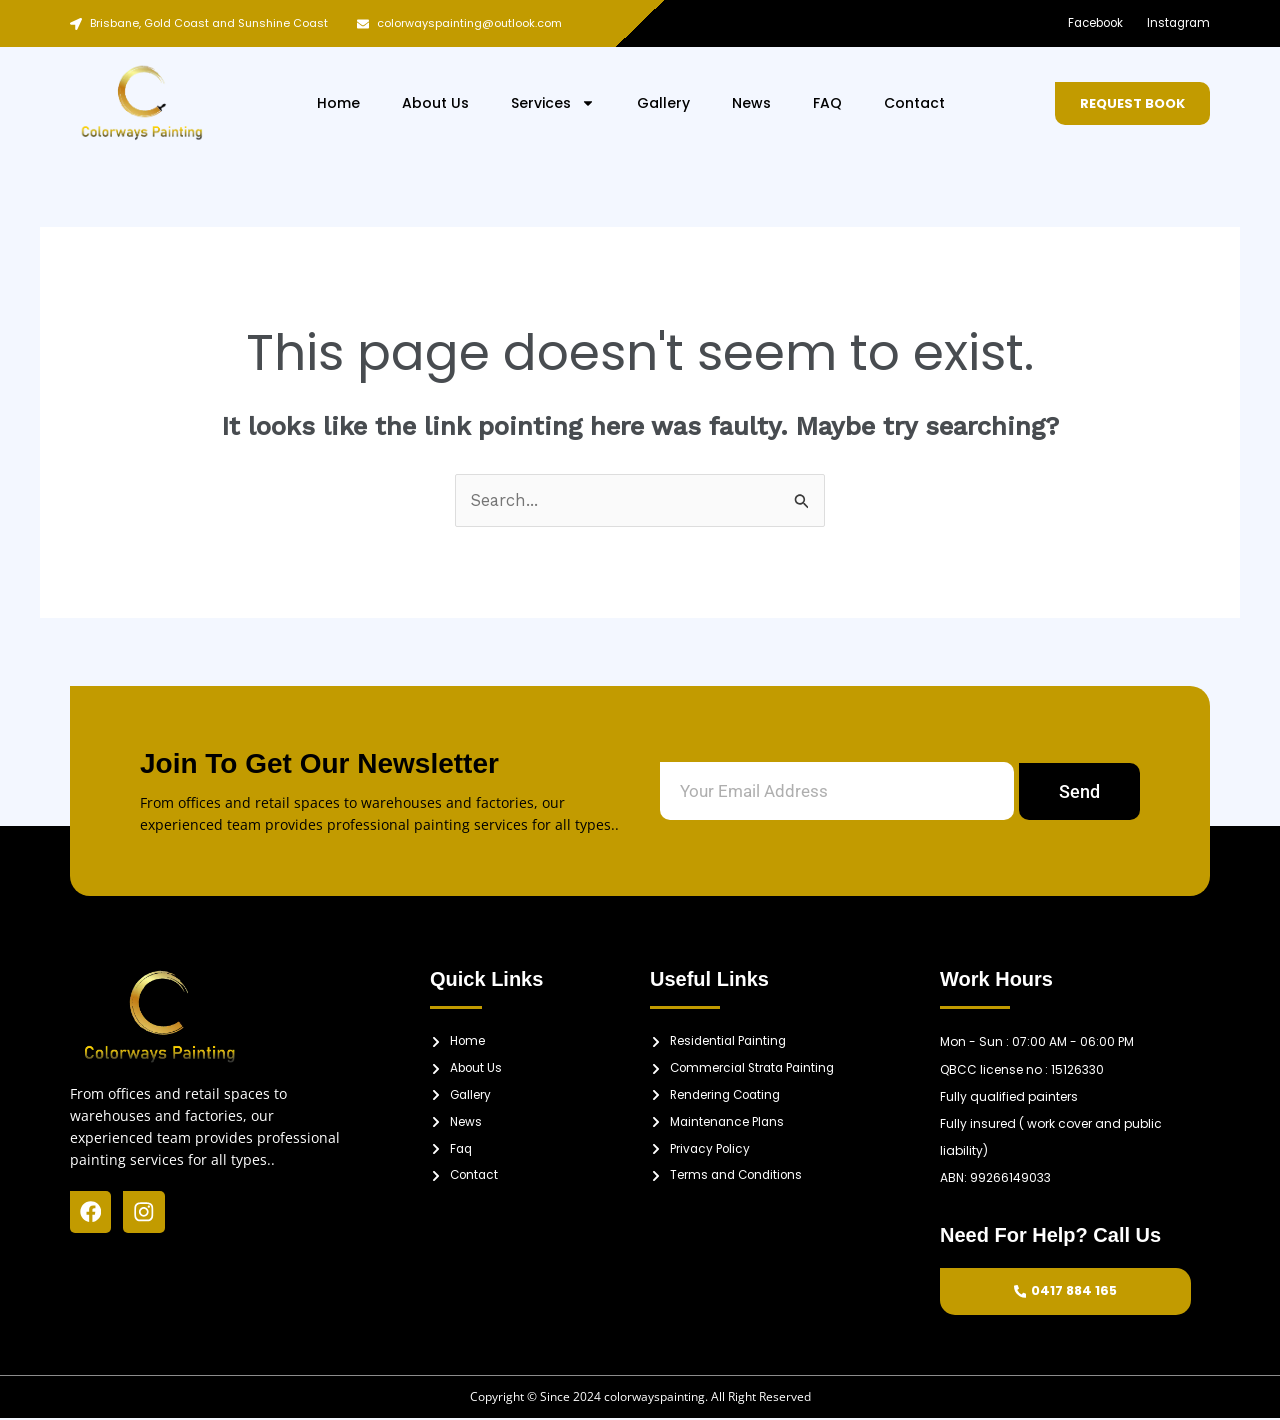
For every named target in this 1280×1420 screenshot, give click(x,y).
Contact (914, 103)
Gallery (663, 103)
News (751, 103)
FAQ (827, 103)
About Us (435, 103)
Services (553, 103)
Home (338, 103)
